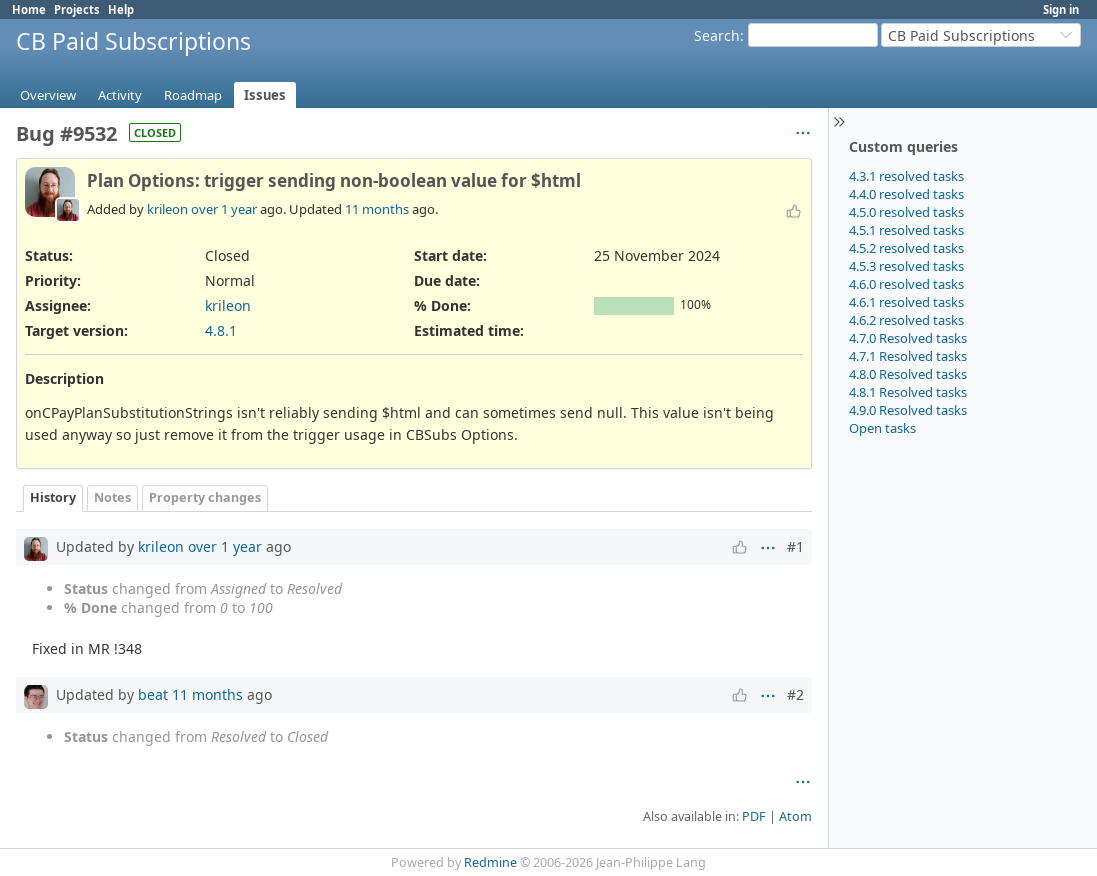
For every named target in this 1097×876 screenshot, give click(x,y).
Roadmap (193, 95)
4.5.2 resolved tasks (906, 248)
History (53, 497)
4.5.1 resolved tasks (906, 230)
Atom (795, 816)
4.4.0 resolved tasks (906, 194)
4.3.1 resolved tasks (906, 176)
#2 (795, 694)
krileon (167, 209)
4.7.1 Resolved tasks (908, 356)
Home (29, 9)
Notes (112, 497)
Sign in (1061, 9)
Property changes (205, 497)
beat (153, 694)
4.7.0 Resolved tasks (908, 338)
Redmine (490, 862)
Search (717, 35)
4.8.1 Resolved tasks (908, 392)
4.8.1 (221, 330)
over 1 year (224, 209)
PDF (754, 816)
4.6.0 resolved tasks (906, 284)
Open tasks (882, 428)
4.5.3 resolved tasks (906, 266)
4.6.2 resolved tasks (906, 320)
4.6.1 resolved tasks (906, 302)
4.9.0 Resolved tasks (908, 410)
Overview (48, 95)
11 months (377, 209)
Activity (120, 95)
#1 (795, 546)
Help (121, 9)
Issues (265, 95)
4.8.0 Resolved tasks (908, 374)
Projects (77, 9)
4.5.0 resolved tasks (906, 212)
